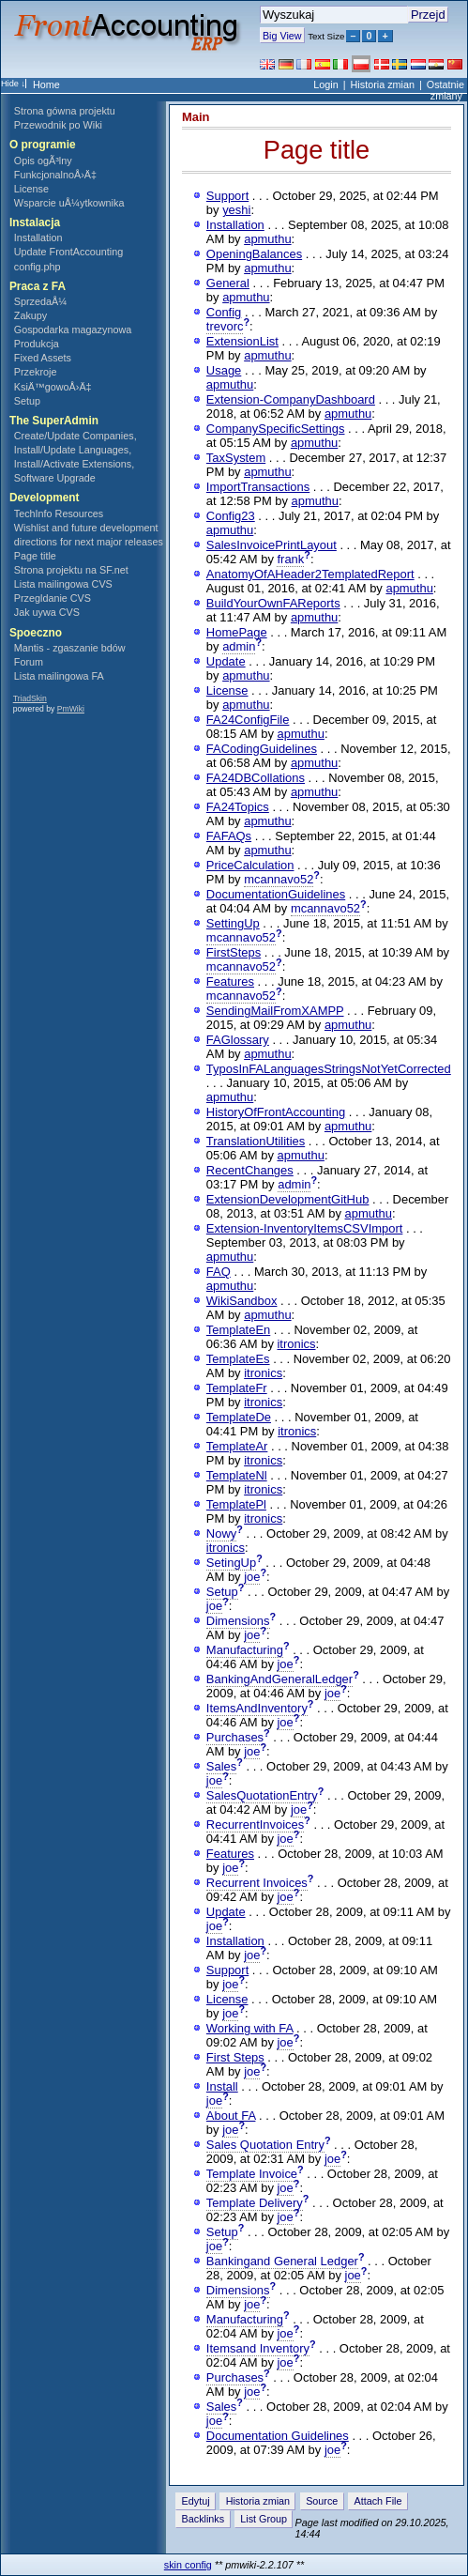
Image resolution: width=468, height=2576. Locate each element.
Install (222, 2086)
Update (226, 661)
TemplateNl (236, 1475)
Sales (221, 1766)
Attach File (377, 2501)
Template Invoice (251, 2174)
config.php (37, 266)
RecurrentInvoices (255, 1824)
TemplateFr (236, 1388)
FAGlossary (237, 1040)
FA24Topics (237, 807)
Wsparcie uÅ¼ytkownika (69, 202)
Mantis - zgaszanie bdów (70, 647)
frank (290, 559)
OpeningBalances (254, 254)
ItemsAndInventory (257, 1708)
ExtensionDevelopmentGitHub (288, 1199)
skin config (188, 2564)
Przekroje (35, 371)
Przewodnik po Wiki (58, 124)
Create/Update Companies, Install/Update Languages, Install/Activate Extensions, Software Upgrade (75, 456)
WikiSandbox (242, 1301)
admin (238, 646)
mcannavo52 (278, 879)
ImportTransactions (257, 487)
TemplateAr (237, 1446)
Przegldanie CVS (52, 598)
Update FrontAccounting (68, 251)
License (31, 188)
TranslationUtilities (255, 1141)
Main (196, 117)
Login (325, 84)
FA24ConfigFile (248, 720)
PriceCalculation (250, 865)
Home (46, 84)
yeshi (236, 210)
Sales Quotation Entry (265, 2145)
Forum (28, 661)
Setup (27, 400)
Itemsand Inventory (257, 2348)
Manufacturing (244, 1650)
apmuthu (267, 239)
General (227, 283)
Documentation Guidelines (277, 2436)
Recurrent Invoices (257, 1883)
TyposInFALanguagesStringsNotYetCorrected (328, 1069)
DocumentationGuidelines (275, 894)
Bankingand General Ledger (282, 2261)
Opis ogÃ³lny (43, 160)
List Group (263, 2518)
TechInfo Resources (58, 513)
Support (227, 196)
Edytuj (196, 2501)
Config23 (230, 516)
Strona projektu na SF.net (71, 569)
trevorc (225, 326)
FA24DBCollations (255, 778)
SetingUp (231, 1563)
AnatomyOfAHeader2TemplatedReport (310, 574)
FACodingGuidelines (261, 749)
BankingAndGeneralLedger (279, 1679)
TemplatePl (236, 1504)
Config (223, 312)
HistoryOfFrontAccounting (275, 1112)
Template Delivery (254, 2203)
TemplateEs (238, 1359)
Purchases (235, 1737)
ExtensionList (242, 341)
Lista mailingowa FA (59, 676)
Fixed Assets (42, 357)
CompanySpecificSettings (275, 429)
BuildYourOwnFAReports (273, 603)
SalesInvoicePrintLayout (271, 545)
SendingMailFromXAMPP (275, 1011)
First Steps (235, 2057)
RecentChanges (250, 1170)
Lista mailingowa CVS (63, 584)
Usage (223, 370)
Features (230, 981)
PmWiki (70, 708)
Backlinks (203, 2518)
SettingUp (233, 923)
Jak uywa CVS (47, 612)
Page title (35, 555)
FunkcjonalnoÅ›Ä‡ (55, 174)
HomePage (236, 632)
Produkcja (36, 343)
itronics (296, 1344)
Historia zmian (383, 84)
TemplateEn (238, 1330)
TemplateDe (238, 1417)
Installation (38, 237)
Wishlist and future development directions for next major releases (88, 534)
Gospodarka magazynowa (72, 329)
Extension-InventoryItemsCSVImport (304, 1228)
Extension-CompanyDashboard (290, 399)
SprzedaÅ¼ (40, 301)
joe (252, 1577)
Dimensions (238, 1621)
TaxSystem (235, 458)
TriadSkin (30, 698)
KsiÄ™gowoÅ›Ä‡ (53, 386)
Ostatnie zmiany (445, 90)
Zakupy (30, 315)
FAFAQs (228, 836)
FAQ (218, 1272)
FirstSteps (233, 952)
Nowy (221, 1533)
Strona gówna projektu (64, 110)
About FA (231, 2115)
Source (322, 2501)
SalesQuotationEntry (262, 1795)
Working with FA (250, 2028)
